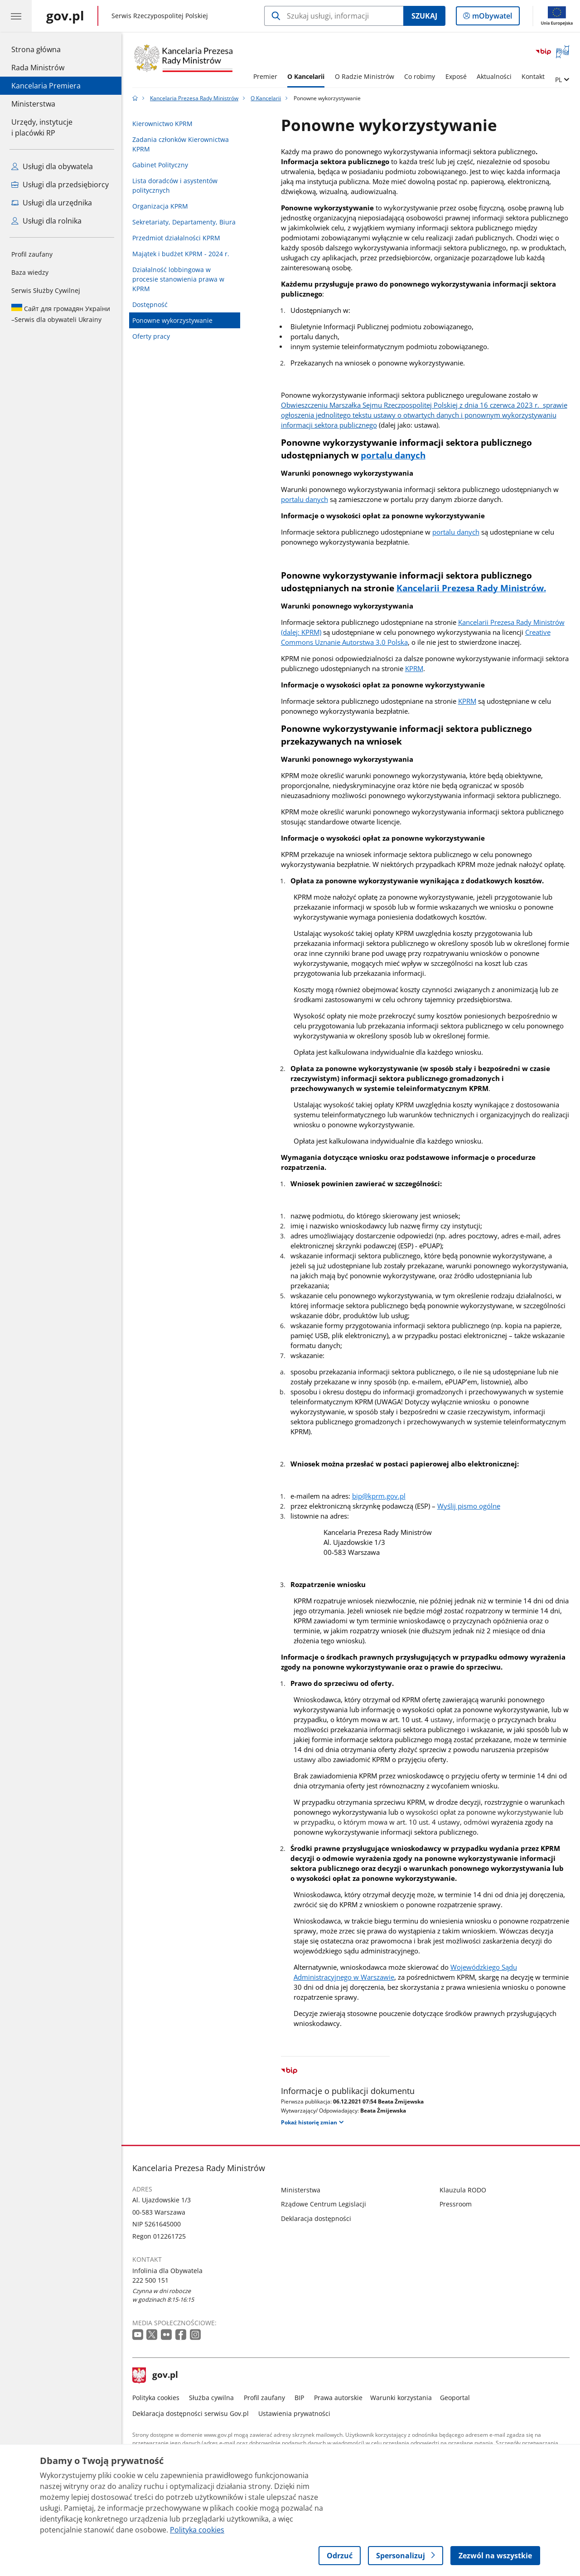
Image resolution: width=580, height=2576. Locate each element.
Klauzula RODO (463, 2190)
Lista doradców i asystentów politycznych (175, 185)
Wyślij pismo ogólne (468, 1505)
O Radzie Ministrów (364, 76)
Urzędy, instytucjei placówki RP (41, 127)
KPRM (414, 668)
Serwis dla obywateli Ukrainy (60, 314)
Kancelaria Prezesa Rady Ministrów (194, 98)
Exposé (456, 76)
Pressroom (456, 2204)
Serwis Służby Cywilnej (45, 290)
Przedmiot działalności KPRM (176, 238)
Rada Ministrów (37, 68)
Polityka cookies (155, 2397)
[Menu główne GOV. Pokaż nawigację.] (16, 16)
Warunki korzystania (401, 2397)
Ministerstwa (33, 104)
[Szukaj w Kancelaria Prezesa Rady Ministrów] (333, 16)
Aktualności (494, 76)
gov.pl (155, 2375)
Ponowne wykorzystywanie (172, 320)
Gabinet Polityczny (160, 165)
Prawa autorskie (338, 2397)
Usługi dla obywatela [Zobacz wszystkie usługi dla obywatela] (52, 166)
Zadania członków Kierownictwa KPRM (180, 144)
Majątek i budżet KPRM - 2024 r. (180, 253)
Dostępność (150, 304)
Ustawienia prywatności (294, 2413)
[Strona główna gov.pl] (65, 16)
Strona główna (46, 49)
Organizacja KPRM (160, 206)
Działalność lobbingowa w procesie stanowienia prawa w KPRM (178, 279)
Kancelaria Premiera (46, 86)
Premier (265, 76)
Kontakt (533, 76)
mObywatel (491, 17)
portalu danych (304, 499)
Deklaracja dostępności (316, 2218)
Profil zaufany (32, 254)
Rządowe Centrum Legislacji (323, 2204)
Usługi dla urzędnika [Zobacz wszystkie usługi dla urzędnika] (51, 203)
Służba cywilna (211, 2397)
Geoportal (455, 2397)
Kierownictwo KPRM (162, 123)
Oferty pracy (151, 336)
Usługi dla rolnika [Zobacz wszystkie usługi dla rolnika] (46, 221)
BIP (299, 2397)
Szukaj (424, 16)
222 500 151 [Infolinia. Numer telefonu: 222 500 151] (150, 2280)
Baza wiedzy (29, 272)
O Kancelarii (305, 76)
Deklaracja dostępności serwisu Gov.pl (190, 2413)
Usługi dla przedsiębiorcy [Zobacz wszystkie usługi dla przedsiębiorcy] (60, 185)
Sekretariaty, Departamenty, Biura (184, 222)
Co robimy (419, 76)
